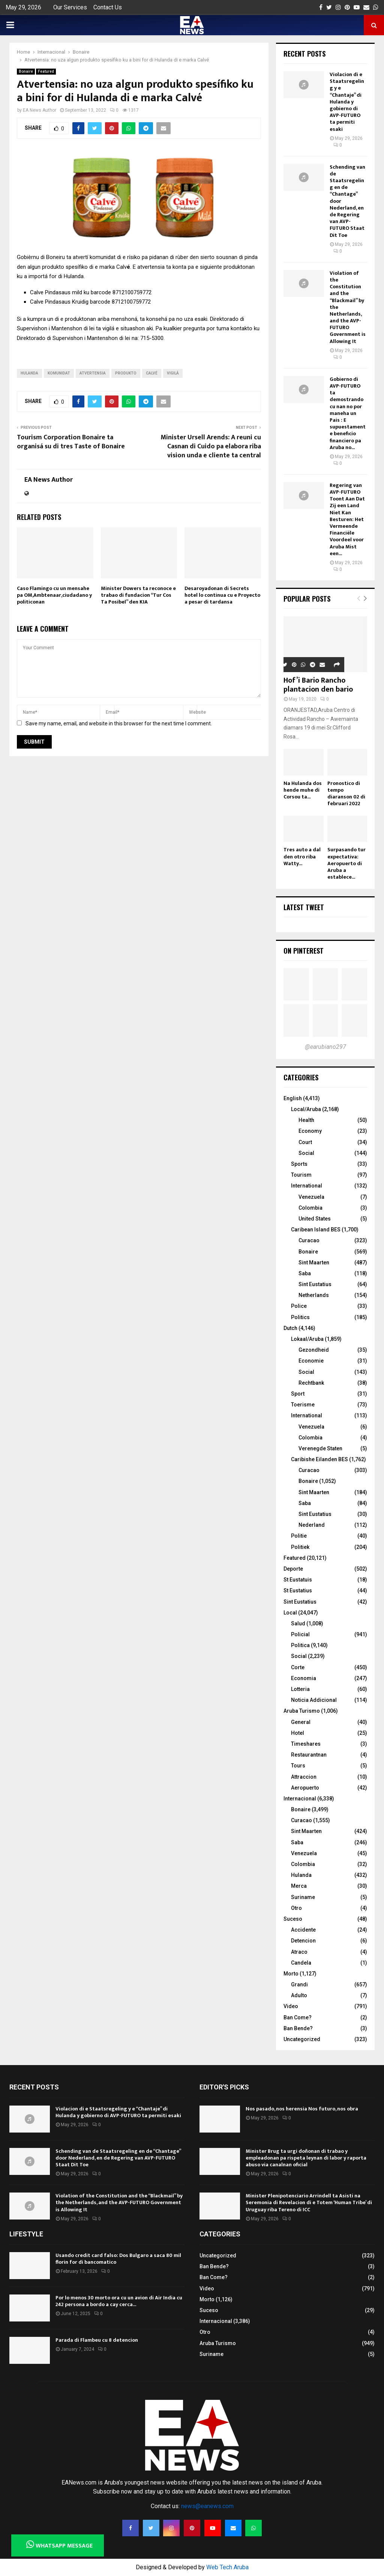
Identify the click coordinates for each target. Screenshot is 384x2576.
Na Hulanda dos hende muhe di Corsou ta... (303, 790)
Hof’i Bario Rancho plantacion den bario (318, 685)
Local (290, 1613)
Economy (310, 1131)
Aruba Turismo (302, 1711)
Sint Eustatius (315, 1284)
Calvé (152, 373)
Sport (297, 1394)
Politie (299, 1536)
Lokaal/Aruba (307, 1339)
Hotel (297, 1733)
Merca (299, 1886)
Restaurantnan (309, 1755)
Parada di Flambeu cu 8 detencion (97, 2340)
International (306, 1186)
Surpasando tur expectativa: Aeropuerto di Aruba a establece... (346, 863)
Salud (298, 1623)
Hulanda (29, 373)
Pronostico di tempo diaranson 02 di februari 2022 (346, 793)
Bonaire (26, 71)
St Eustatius (298, 1591)
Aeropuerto (305, 1788)
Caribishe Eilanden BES (319, 1459)
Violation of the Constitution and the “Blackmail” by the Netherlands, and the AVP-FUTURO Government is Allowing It (119, 2202)
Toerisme (303, 1405)
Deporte (293, 1569)
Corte (297, 1667)
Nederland (311, 1525)
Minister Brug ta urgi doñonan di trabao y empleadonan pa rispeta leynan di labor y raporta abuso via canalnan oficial (306, 2158)
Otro (296, 1908)
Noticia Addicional (314, 1700)
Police (299, 1306)
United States (314, 1219)
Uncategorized (302, 2039)
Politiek (300, 1547)
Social (306, 1153)
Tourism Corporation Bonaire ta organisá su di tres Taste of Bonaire (71, 442)
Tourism (301, 1175)
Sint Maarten (313, 1263)
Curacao (309, 1240)
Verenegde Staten (320, 1448)
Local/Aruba (306, 1109)
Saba (304, 1273)
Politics (300, 1317)
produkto (125, 373)
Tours (298, 1766)
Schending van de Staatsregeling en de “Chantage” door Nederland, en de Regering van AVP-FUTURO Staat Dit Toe (118, 2158)
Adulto (299, 1995)
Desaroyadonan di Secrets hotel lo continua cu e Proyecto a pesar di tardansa (222, 595)
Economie (311, 1361)
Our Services (70, 7)
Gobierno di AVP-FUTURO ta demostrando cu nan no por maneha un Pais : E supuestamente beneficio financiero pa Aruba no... (348, 413)
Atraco (299, 1952)
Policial (300, 1634)
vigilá (173, 373)
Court (305, 1142)
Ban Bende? (298, 2028)
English (293, 1098)
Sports (299, 1164)
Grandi (299, 1984)
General (300, 1722)
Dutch (290, 1328)
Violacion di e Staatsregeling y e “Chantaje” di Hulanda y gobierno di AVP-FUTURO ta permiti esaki (347, 101)
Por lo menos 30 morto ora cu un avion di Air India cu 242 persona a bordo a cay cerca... (119, 2301)
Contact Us (107, 7)
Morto (291, 1974)
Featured (46, 71)
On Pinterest (304, 951)
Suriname (303, 1897)
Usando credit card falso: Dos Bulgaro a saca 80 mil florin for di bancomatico (118, 2258)
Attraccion (303, 1777)
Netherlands (313, 1295)
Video (291, 2006)
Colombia (310, 1208)
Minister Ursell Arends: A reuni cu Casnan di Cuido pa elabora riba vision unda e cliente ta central (210, 446)
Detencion (303, 1941)
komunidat (59, 373)
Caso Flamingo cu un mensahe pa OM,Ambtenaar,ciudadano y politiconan (54, 595)
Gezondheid (313, 1350)
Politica (300, 1645)
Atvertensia (93, 373)
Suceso (293, 1919)
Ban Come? (298, 2017)
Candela (301, 1963)
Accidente (303, 1930)
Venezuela (311, 1197)
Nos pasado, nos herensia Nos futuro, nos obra (302, 2108)
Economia (303, 1678)
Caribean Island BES (315, 1230)
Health (306, 1120)
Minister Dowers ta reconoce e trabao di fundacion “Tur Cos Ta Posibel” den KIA (138, 595)
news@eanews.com (207, 2506)
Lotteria (300, 1689)
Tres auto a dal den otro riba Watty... (302, 856)
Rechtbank (311, 1383)
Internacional (300, 1799)
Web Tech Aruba (227, 2567)
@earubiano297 (325, 1046)
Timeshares (306, 1744)
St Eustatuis (298, 1580)
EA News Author (39, 110)
